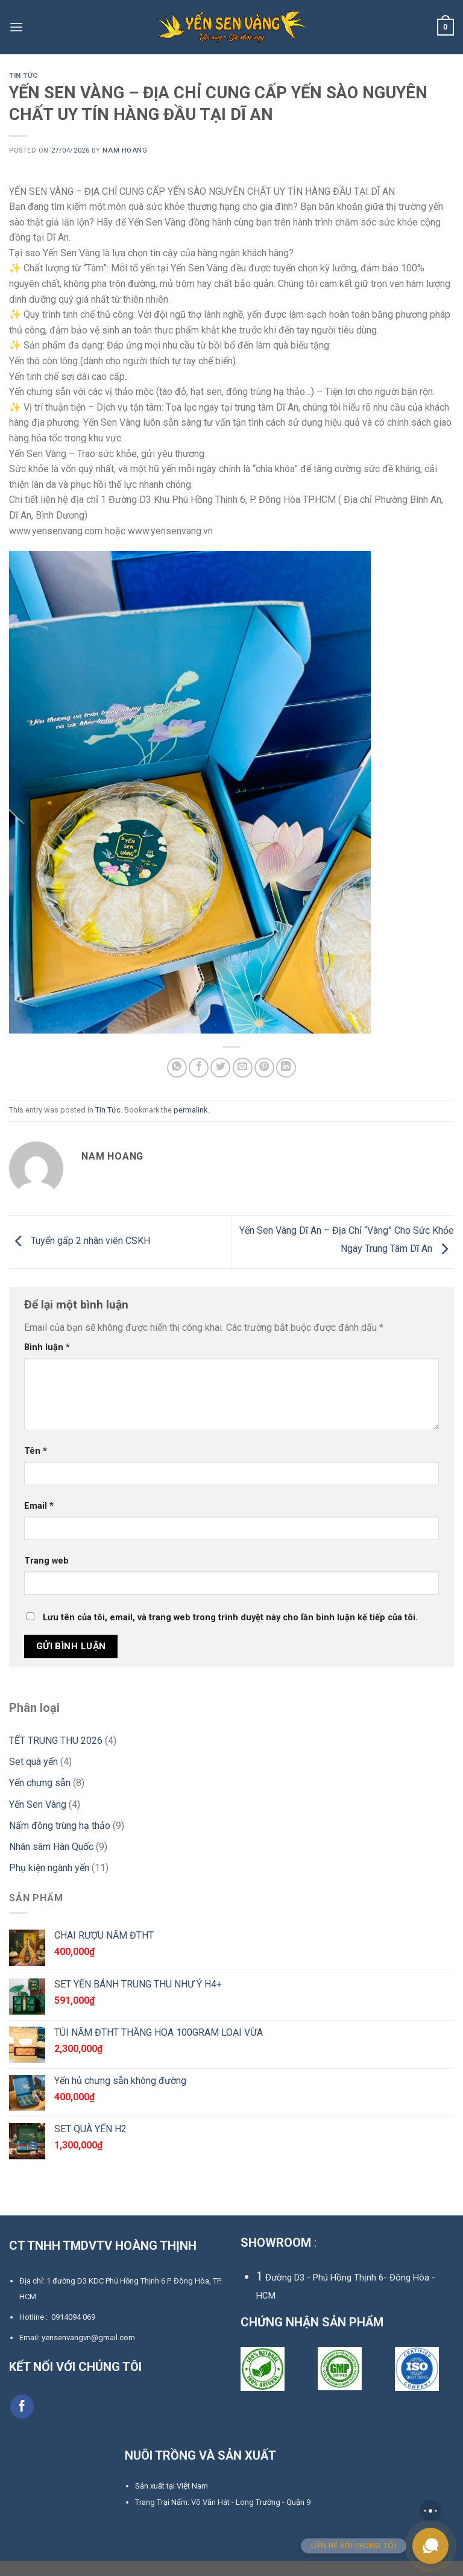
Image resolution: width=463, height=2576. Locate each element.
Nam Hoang (127, 150)
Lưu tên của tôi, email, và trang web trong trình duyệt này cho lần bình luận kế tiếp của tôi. (230, 1632)
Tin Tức (23, 76)
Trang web (46, 1576)
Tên (35, 1467)
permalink (191, 1125)
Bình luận (47, 1362)
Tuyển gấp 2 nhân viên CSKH (83, 1256)
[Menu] (16, 27)
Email (39, 1522)
